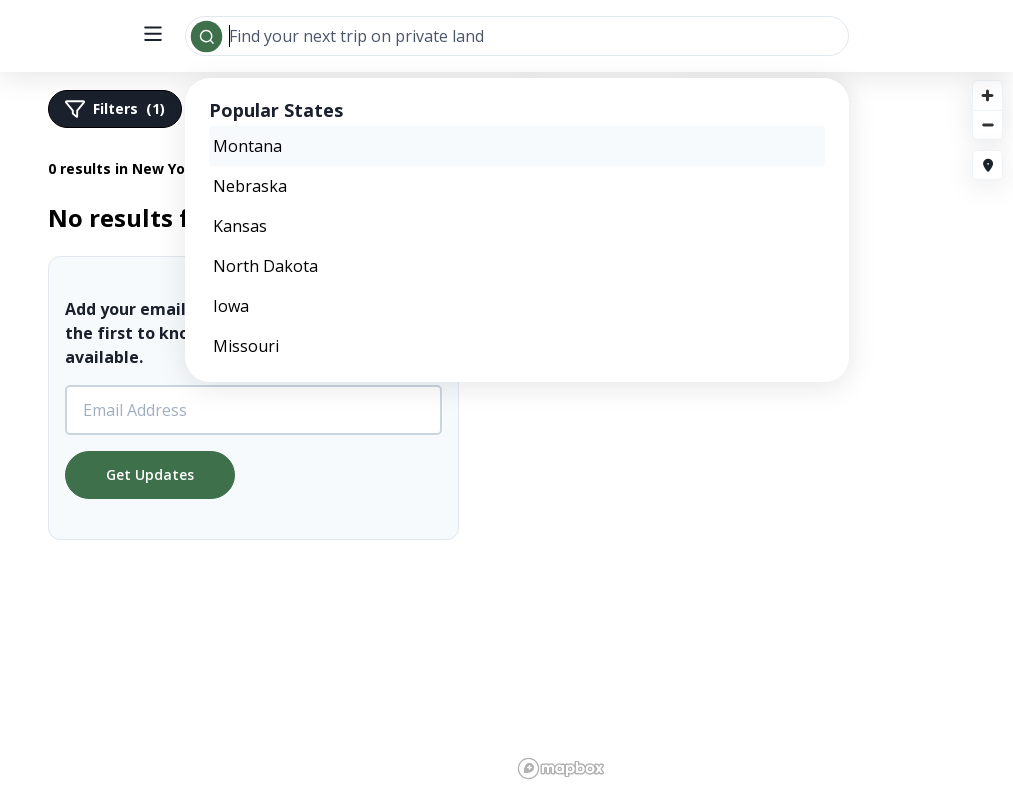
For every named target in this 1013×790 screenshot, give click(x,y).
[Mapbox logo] (561, 768)
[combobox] (517, 36)
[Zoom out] (987, 124)
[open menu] (153, 35)
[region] (506, 430)
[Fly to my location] (987, 165)
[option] (517, 146)
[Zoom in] (987, 95)
